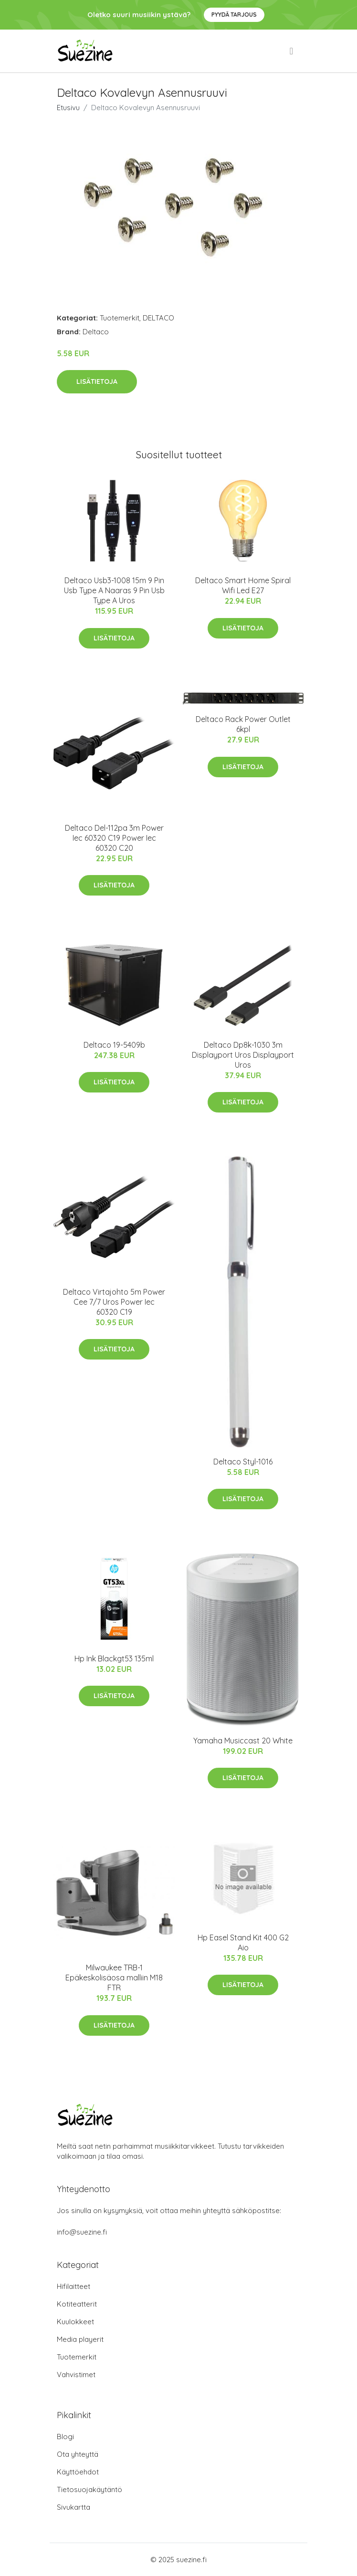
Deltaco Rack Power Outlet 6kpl (243, 724)
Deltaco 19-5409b (114, 1045)
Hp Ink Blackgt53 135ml (114, 1658)
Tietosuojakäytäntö (89, 2489)
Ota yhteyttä (77, 2454)
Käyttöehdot (78, 2471)
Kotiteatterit (77, 2303)
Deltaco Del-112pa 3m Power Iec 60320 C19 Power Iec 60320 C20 (114, 838)
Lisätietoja (96, 381)
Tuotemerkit (119, 317)
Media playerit (80, 2339)
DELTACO (158, 317)
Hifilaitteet (73, 2286)
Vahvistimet (76, 2374)
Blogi (65, 2436)
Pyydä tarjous (234, 14)
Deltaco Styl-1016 (243, 1461)
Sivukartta (73, 2507)
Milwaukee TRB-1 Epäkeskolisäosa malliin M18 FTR (114, 1977)
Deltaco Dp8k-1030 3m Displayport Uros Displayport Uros (243, 1055)
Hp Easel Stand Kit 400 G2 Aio (243, 1942)
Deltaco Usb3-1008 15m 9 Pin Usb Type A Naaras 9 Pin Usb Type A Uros (114, 590)
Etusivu (68, 107)
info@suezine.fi (82, 2231)
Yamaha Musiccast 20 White (243, 1740)
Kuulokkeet (75, 2321)
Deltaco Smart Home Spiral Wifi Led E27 (243, 585)
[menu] (292, 51)
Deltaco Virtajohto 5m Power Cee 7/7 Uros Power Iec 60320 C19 (114, 1302)
